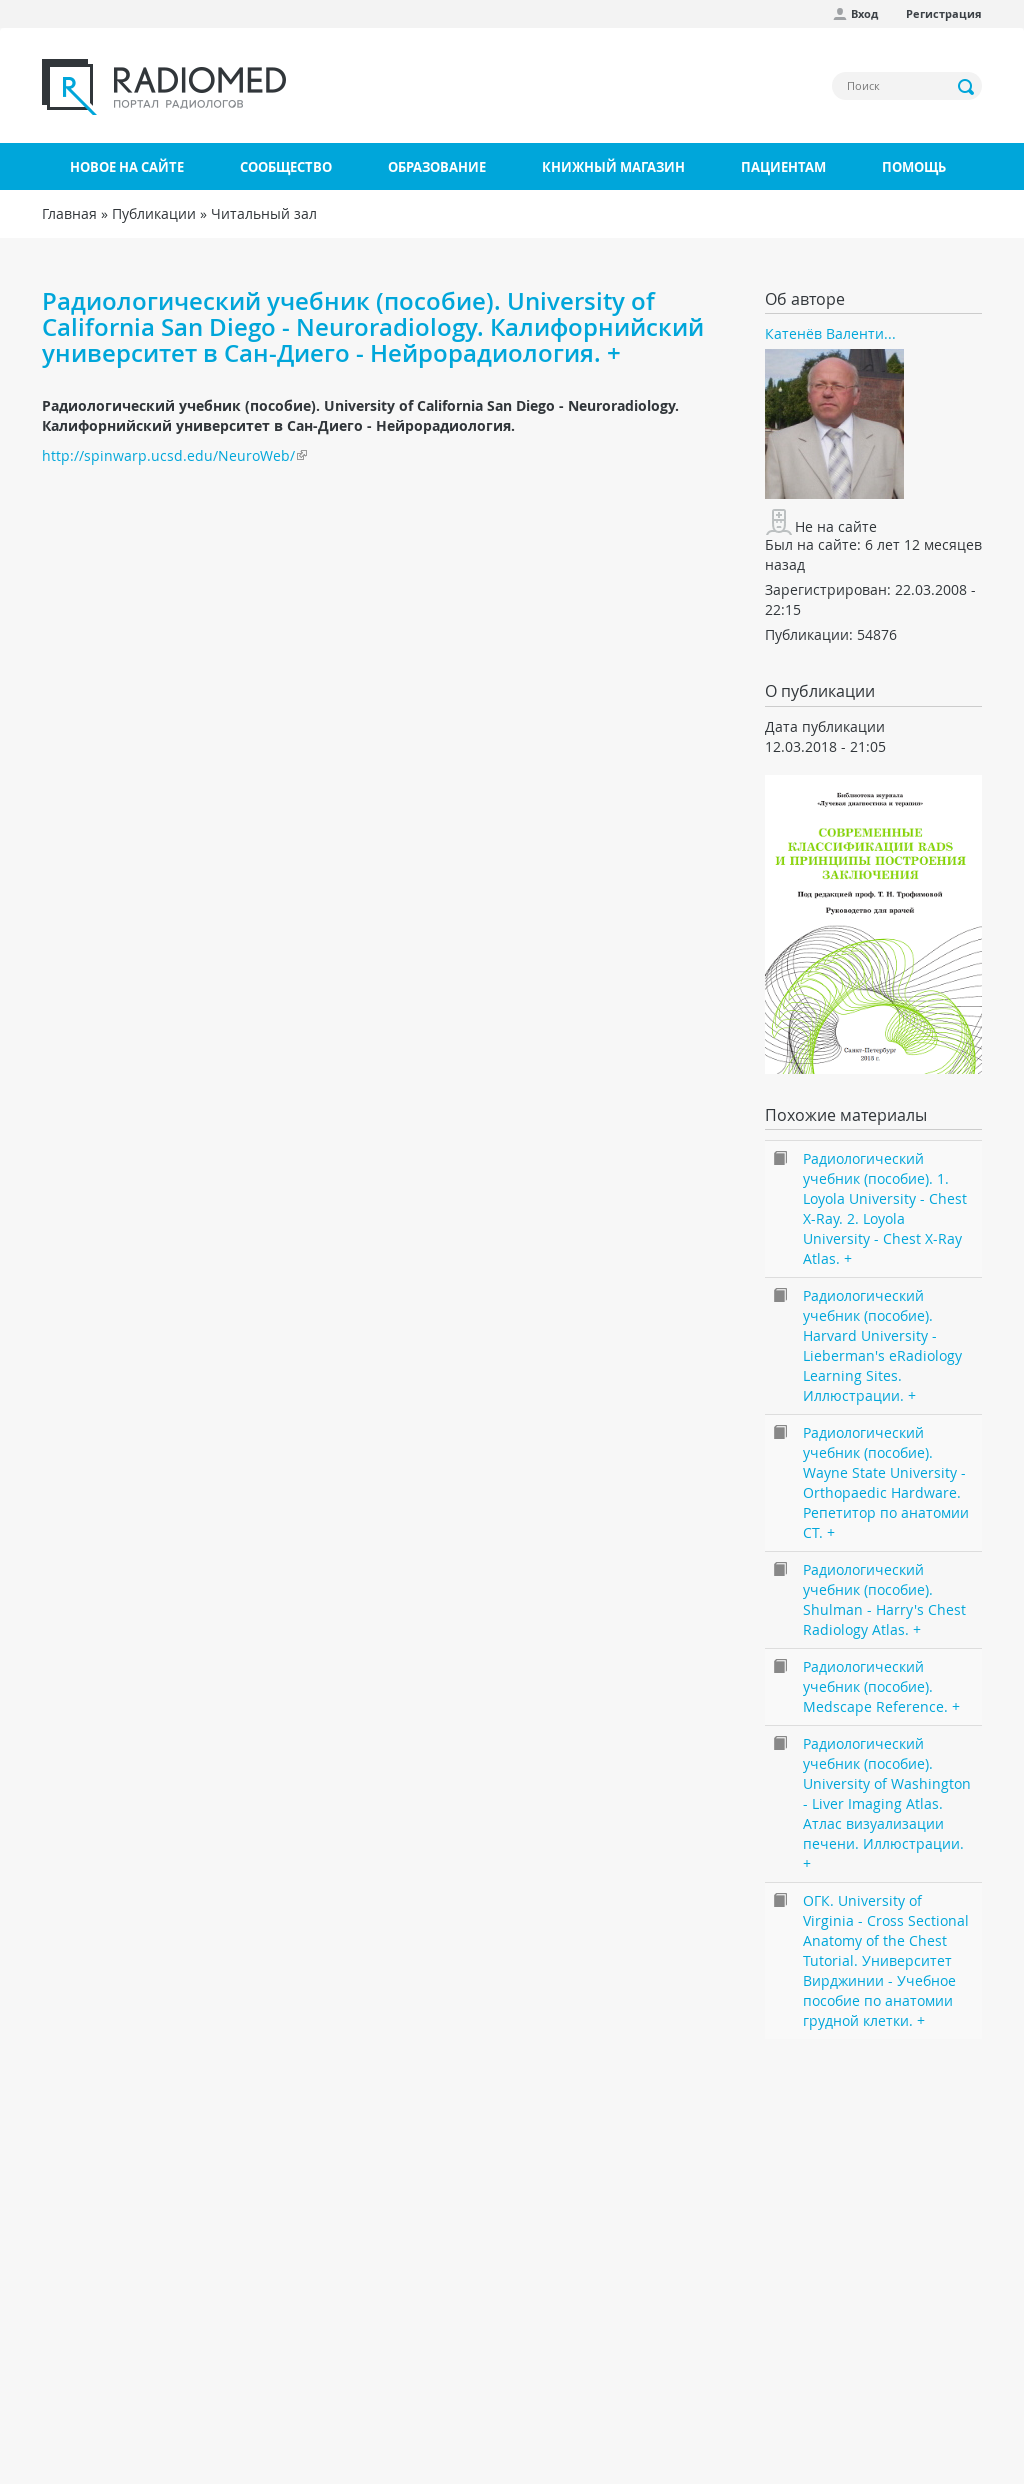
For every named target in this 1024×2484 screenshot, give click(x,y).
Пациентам (783, 167)
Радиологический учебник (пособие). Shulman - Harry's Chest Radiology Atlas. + (884, 1599)
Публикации (154, 213)
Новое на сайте (127, 167)
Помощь (914, 167)
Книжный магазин (613, 167)
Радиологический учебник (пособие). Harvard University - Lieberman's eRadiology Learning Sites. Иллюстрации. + (882, 1345)
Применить (967, 87)
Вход (864, 13)
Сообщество (286, 167)
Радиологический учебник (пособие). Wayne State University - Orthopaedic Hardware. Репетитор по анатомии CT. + (886, 1482)
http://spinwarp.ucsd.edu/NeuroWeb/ (168, 455)
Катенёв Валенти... (830, 333)
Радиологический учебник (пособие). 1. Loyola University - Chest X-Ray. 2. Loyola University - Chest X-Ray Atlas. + (885, 1208)
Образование (437, 167)
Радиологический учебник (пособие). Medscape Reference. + (881, 1686)
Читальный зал (264, 213)
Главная (69, 213)
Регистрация (944, 13)
